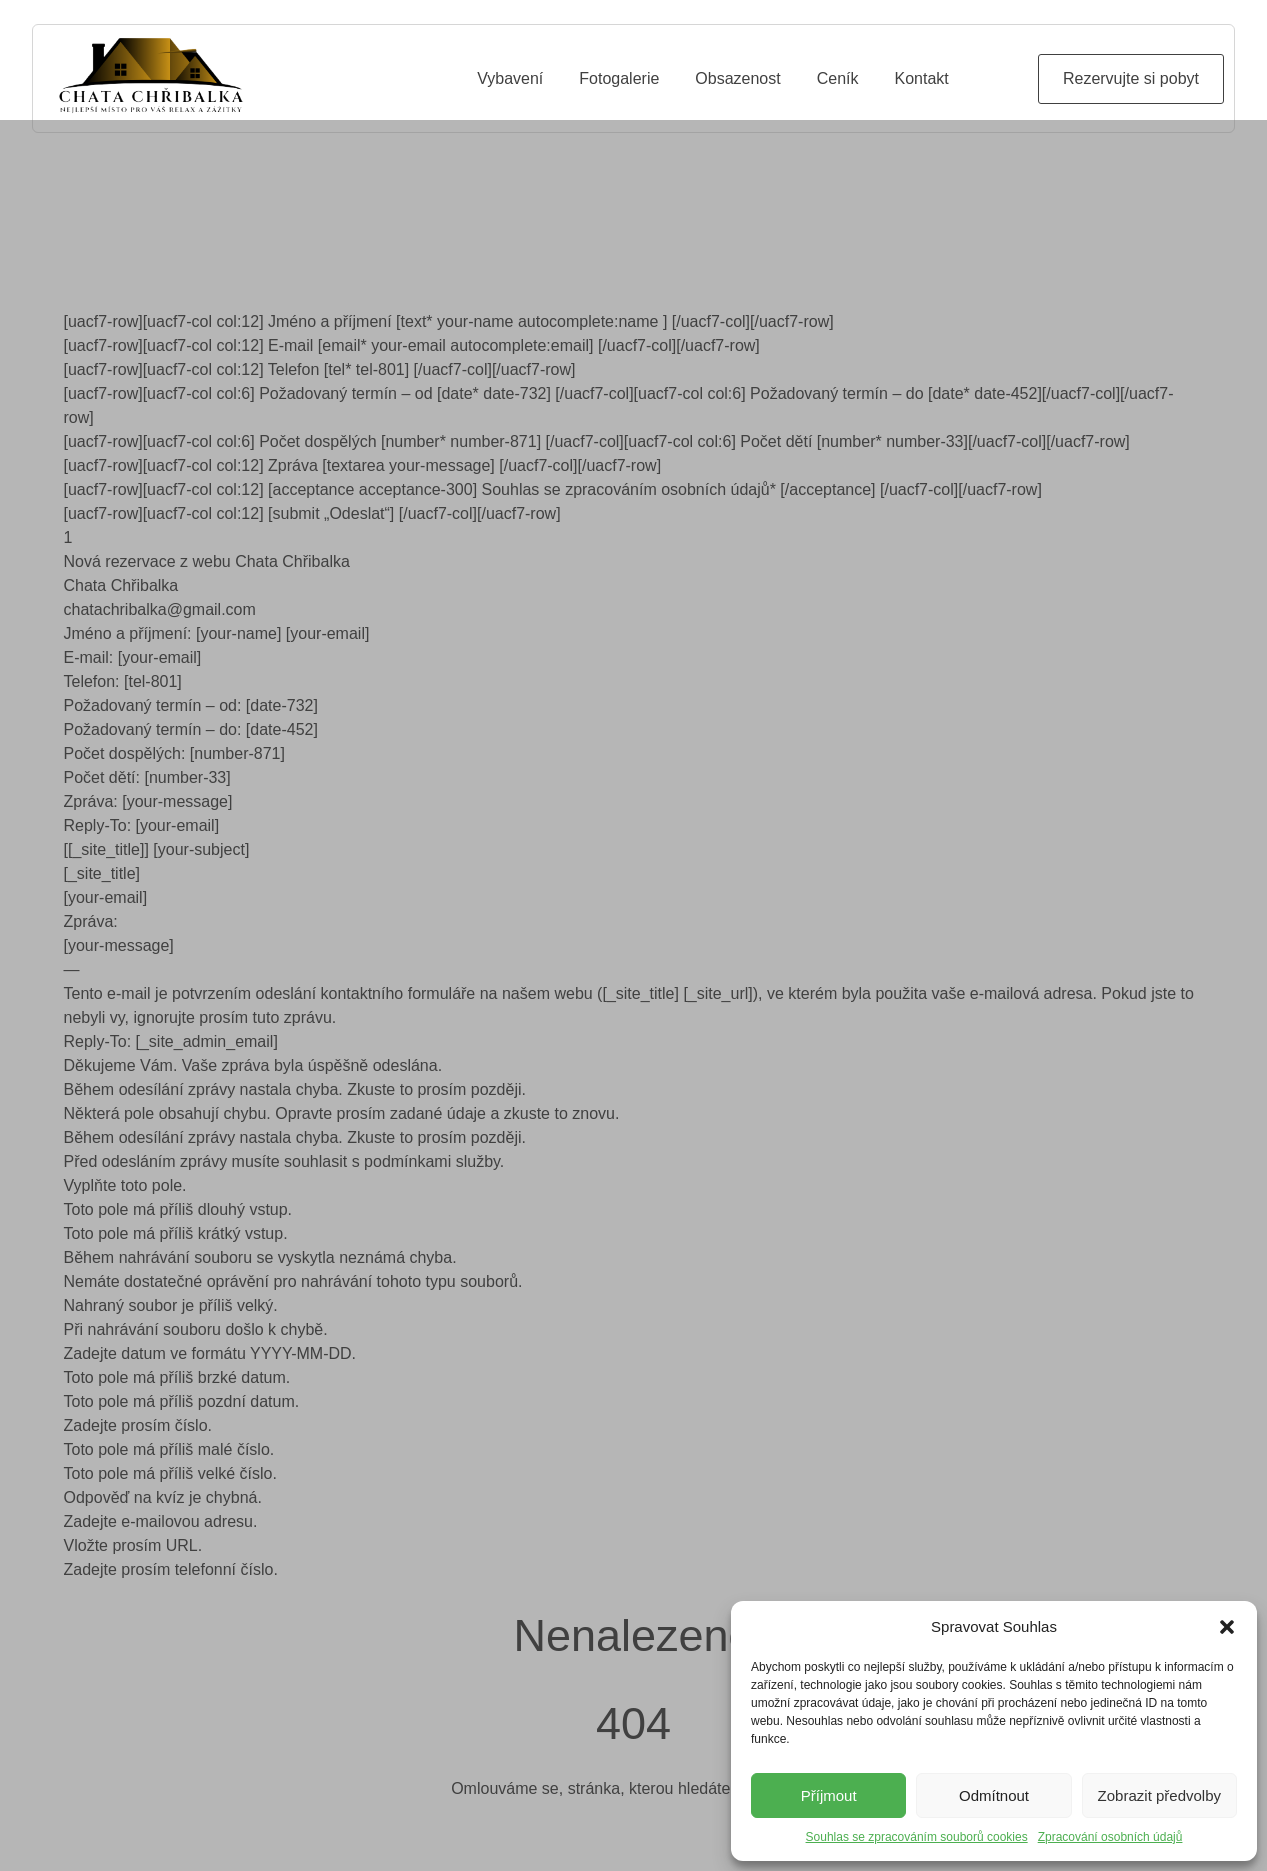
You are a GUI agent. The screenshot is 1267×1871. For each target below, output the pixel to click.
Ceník (838, 78)
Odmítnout (994, 1795)
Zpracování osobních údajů (1110, 1837)
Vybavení (510, 78)
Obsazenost (737, 78)
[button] (1227, 1627)
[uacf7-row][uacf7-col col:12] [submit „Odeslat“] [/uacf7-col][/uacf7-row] (312, 550)
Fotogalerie (619, 78)
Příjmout (829, 1795)
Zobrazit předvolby (1159, 1795)
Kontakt (922, 78)
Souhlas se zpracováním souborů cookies (917, 1837)
